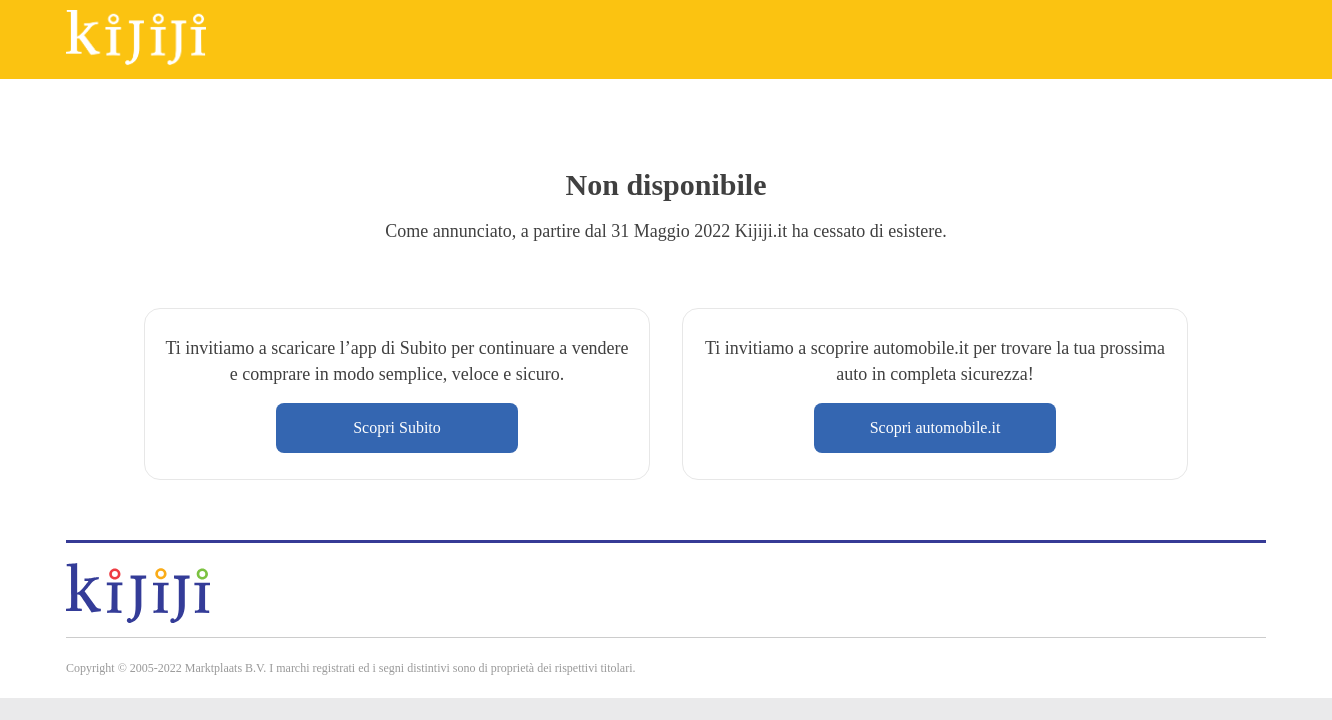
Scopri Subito (397, 427)
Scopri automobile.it (935, 427)
